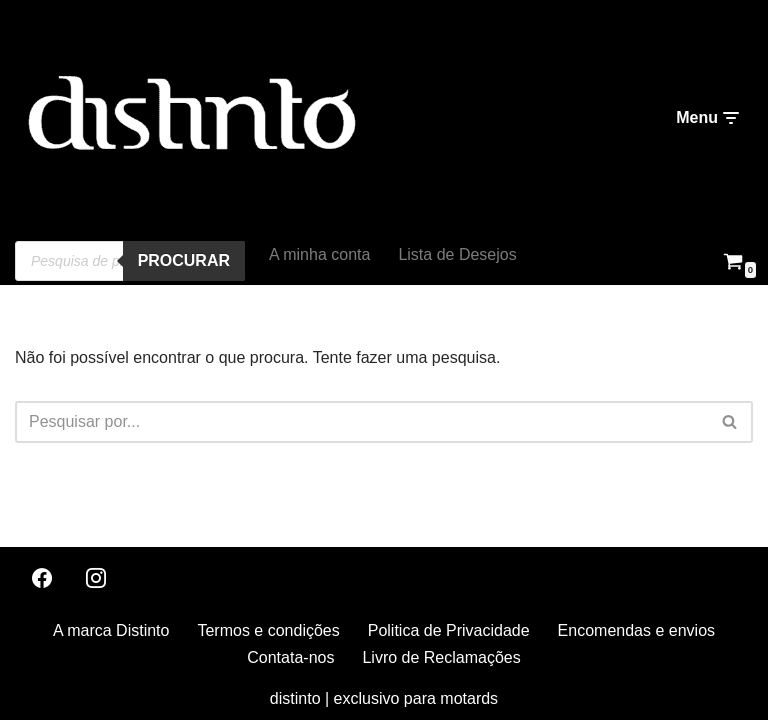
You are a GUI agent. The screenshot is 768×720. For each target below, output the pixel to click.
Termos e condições (268, 630)
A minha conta (319, 254)
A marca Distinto (111, 630)
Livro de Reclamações (441, 657)
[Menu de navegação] (707, 118)
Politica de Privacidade (449, 630)
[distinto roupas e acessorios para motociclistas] (190, 118)
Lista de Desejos (457, 254)
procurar (184, 260)
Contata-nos (290, 657)
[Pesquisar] (361, 422)
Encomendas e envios (636, 630)
